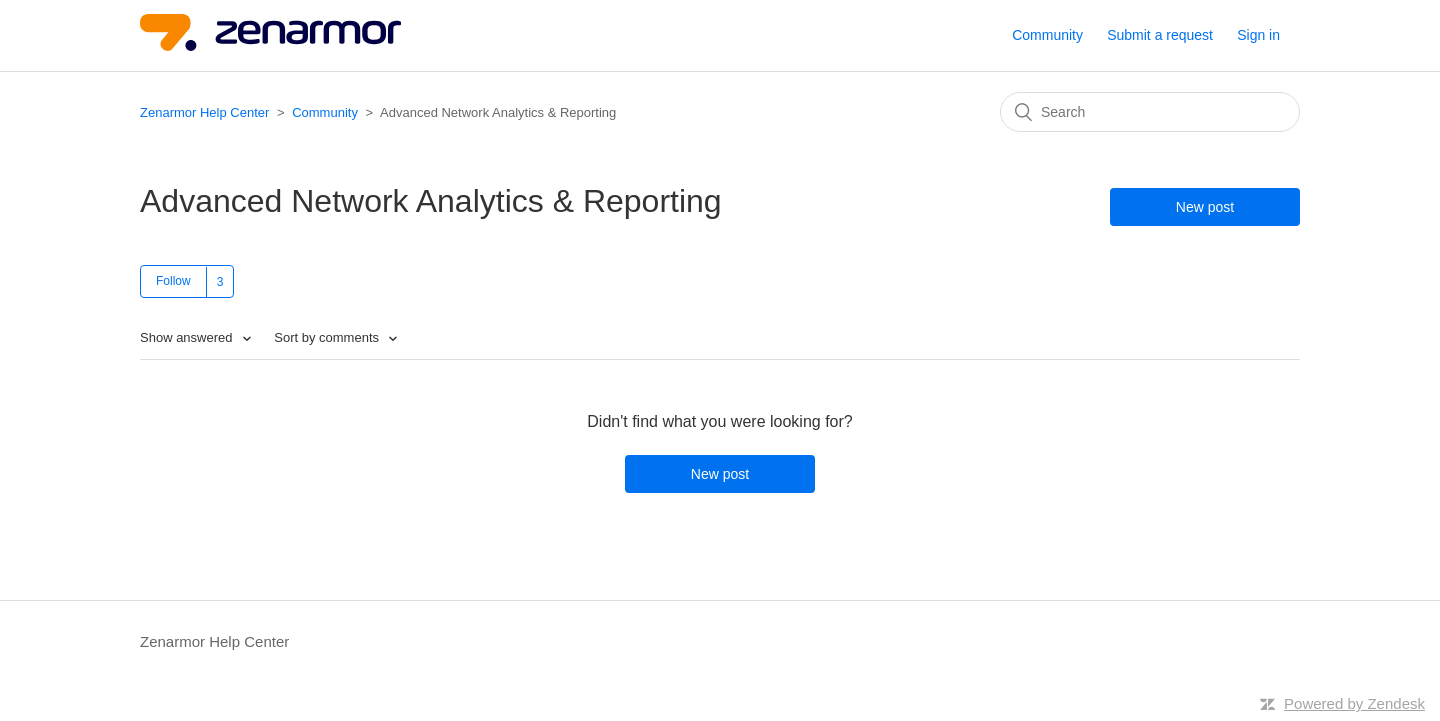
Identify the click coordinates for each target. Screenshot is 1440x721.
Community (1047, 35)
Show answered (188, 337)
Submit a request (1160, 35)
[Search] (1150, 112)
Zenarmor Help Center (204, 112)
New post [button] (1205, 207)
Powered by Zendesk (1354, 703)
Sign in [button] (1258, 35)
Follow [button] (173, 281)
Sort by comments (328, 337)
